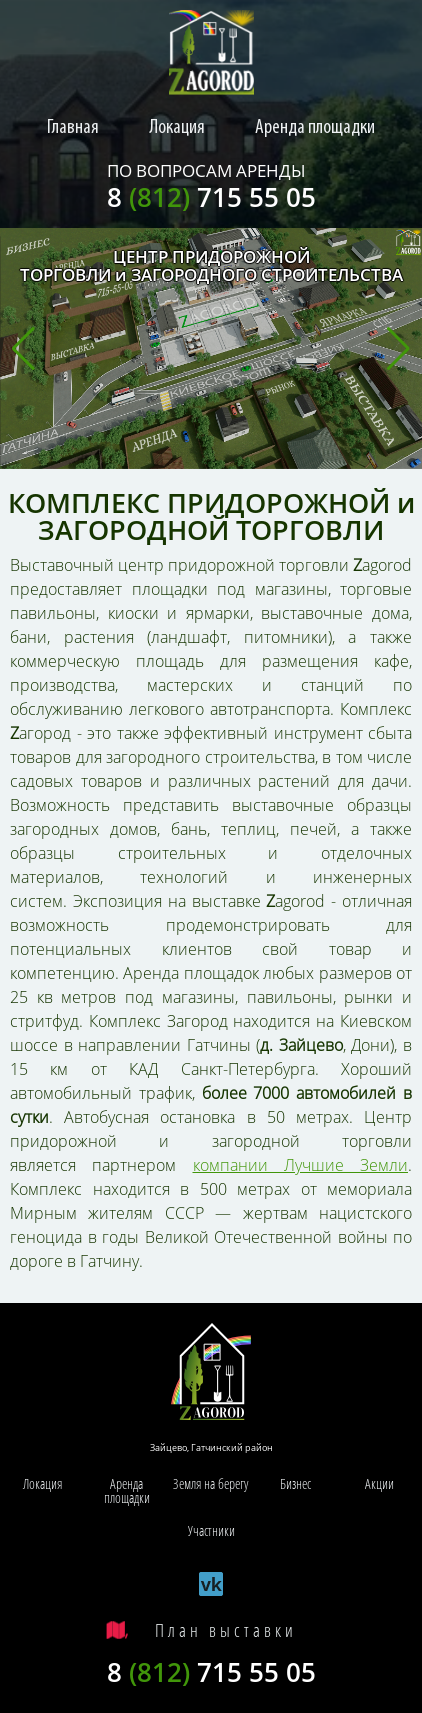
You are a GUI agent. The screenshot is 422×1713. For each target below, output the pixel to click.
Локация (177, 128)
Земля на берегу (210, 1483)
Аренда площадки (315, 128)
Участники (211, 1530)
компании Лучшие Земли (301, 1165)
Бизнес (295, 1483)
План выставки (226, 1630)
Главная (73, 128)
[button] (23, 349)
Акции (379, 1483)
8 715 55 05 (211, 197)
